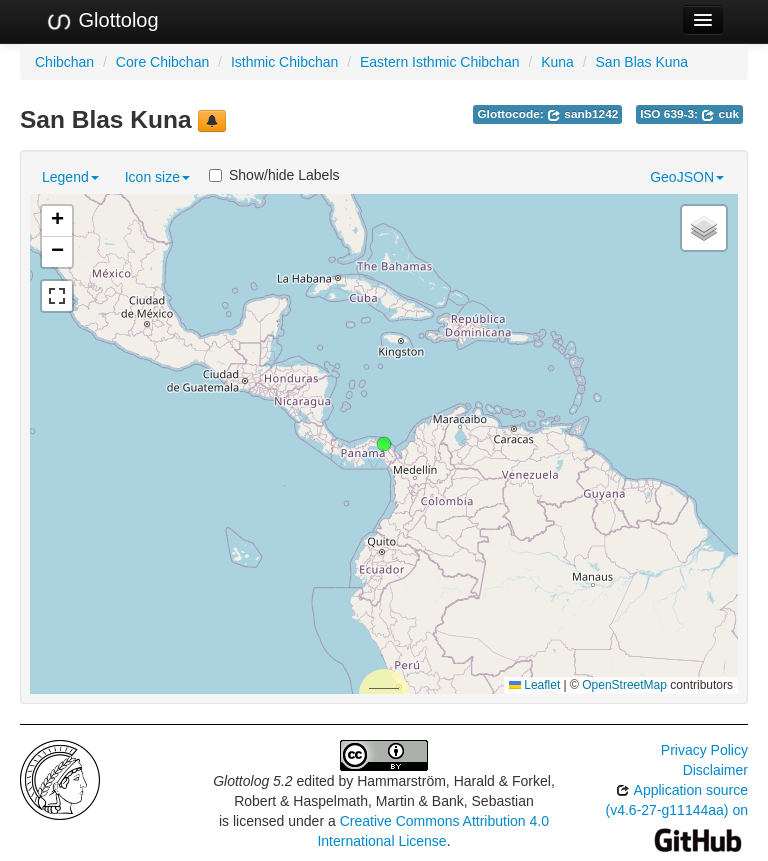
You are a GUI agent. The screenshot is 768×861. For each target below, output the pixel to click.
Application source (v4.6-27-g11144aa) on (677, 814)
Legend (70, 177)
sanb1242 (582, 114)
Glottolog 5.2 (252, 781)
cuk (720, 114)
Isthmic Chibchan (284, 62)
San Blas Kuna (642, 62)
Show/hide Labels (274, 175)
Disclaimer (715, 770)
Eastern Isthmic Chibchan (440, 62)
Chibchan (64, 62)
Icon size (157, 177)
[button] (384, 444)
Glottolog (102, 21)
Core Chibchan (162, 62)
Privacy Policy (704, 750)
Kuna (557, 62)
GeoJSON (687, 177)
